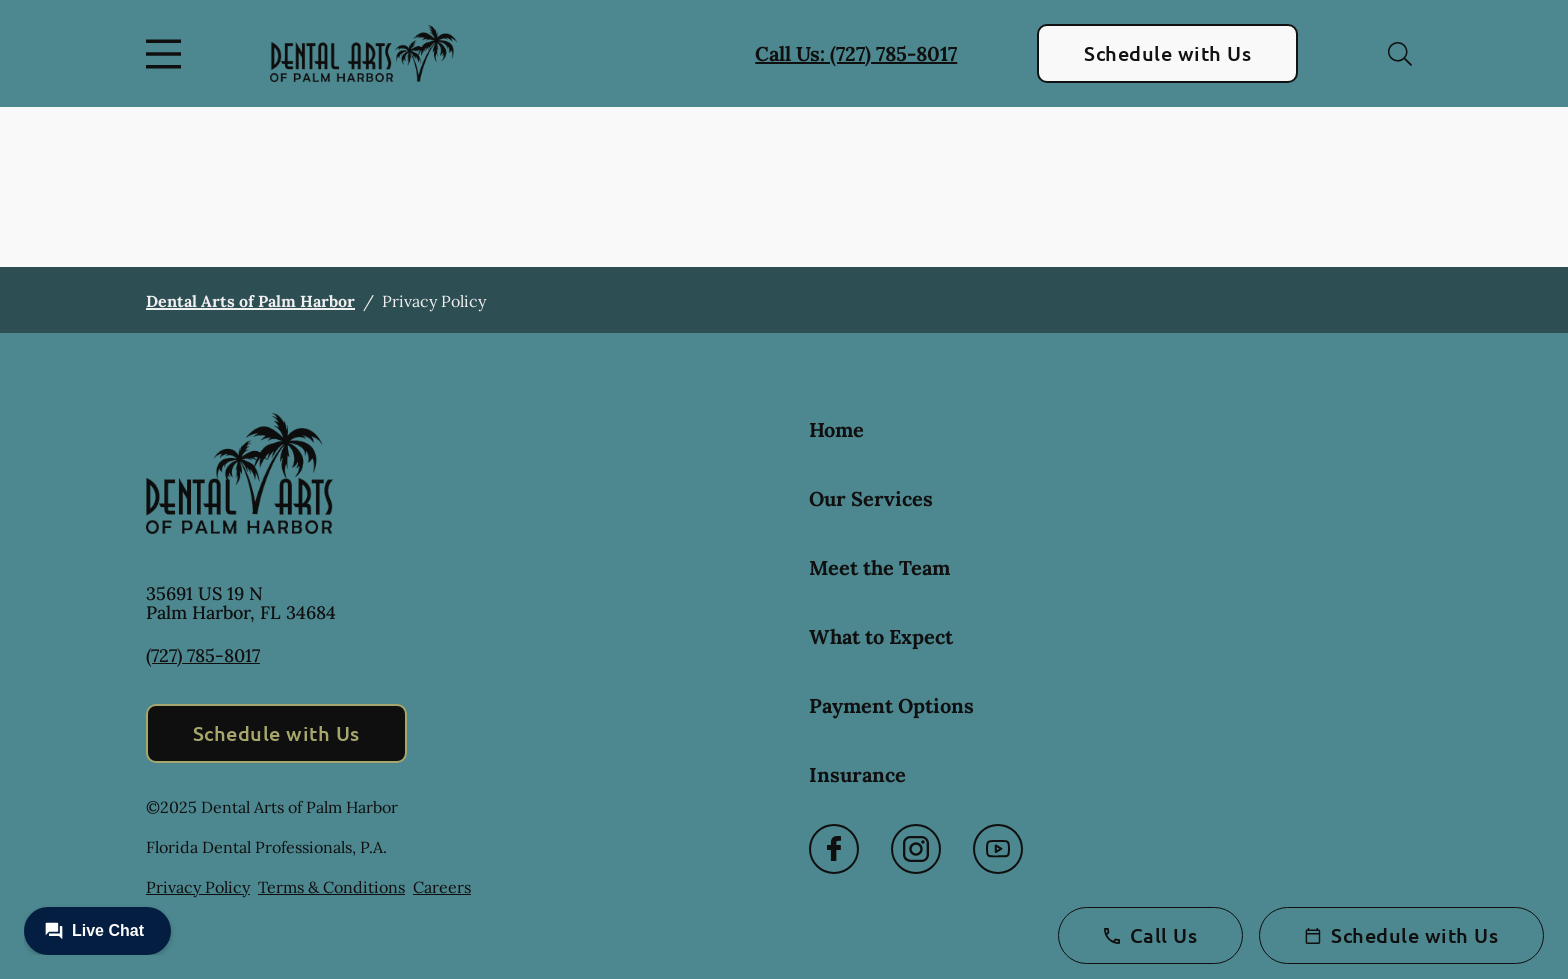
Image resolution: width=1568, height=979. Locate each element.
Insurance (857, 774)
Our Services (871, 498)
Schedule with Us (1167, 53)
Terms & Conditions (331, 887)
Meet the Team (879, 567)
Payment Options (891, 705)
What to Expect (881, 636)
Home (836, 429)
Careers (442, 887)
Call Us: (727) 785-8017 (856, 53)
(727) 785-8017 (203, 655)
